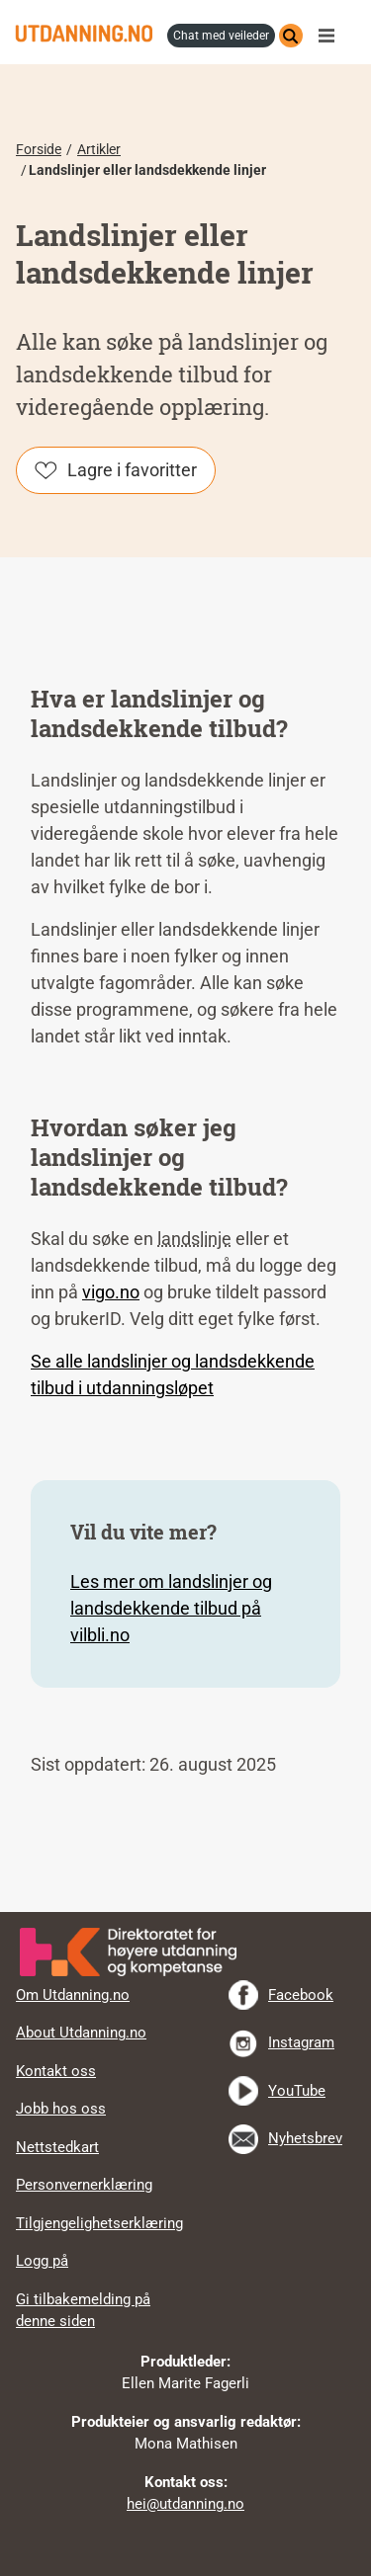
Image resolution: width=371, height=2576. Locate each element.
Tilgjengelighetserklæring (99, 2223)
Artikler (99, 149)
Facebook (300, 1995)
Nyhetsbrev (305, 2138)
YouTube (296, 2091)
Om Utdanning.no (73, 1995)
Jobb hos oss (61, 2109)
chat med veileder (221, 35)
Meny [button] (331, 35)
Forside (38, 149)
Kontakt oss (56, 2071)
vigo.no (110, 1292)
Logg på (42, 2261)
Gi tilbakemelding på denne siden (83, 2310)
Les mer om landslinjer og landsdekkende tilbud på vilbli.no (171, 1608)
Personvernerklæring (84, 2185)
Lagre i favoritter (132, 469)
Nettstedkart (57, 2147)
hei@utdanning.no (185, 2504)
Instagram (301, 2042)
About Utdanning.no (81, 2032)
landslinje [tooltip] (194, 1238)
